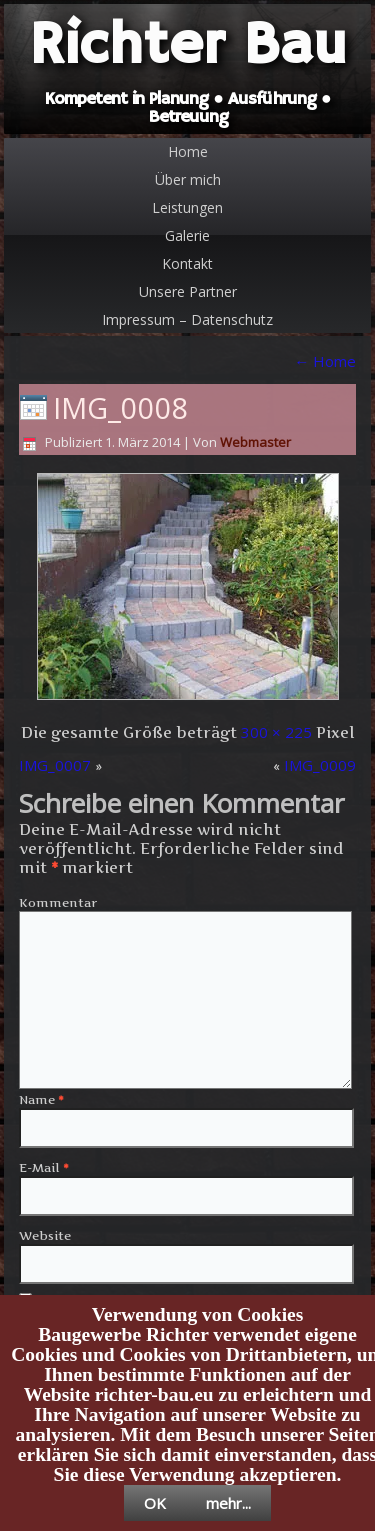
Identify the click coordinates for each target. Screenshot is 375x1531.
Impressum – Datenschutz (187, 319)
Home (188, 151)
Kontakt (187, 263)
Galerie (187, 235)
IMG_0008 (121, 407)
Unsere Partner (188, 291)
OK (155, 1503)
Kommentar (58, 902)
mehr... (228, 1503)
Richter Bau (188, 46)
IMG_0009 (320, 765)
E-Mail (44, 1167)
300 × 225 (276, 732)
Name (41, 1099)
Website (45, 1235)
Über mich (188, 179)
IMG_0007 (55, 765)
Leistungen (187, 207)
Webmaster (255, 442)
